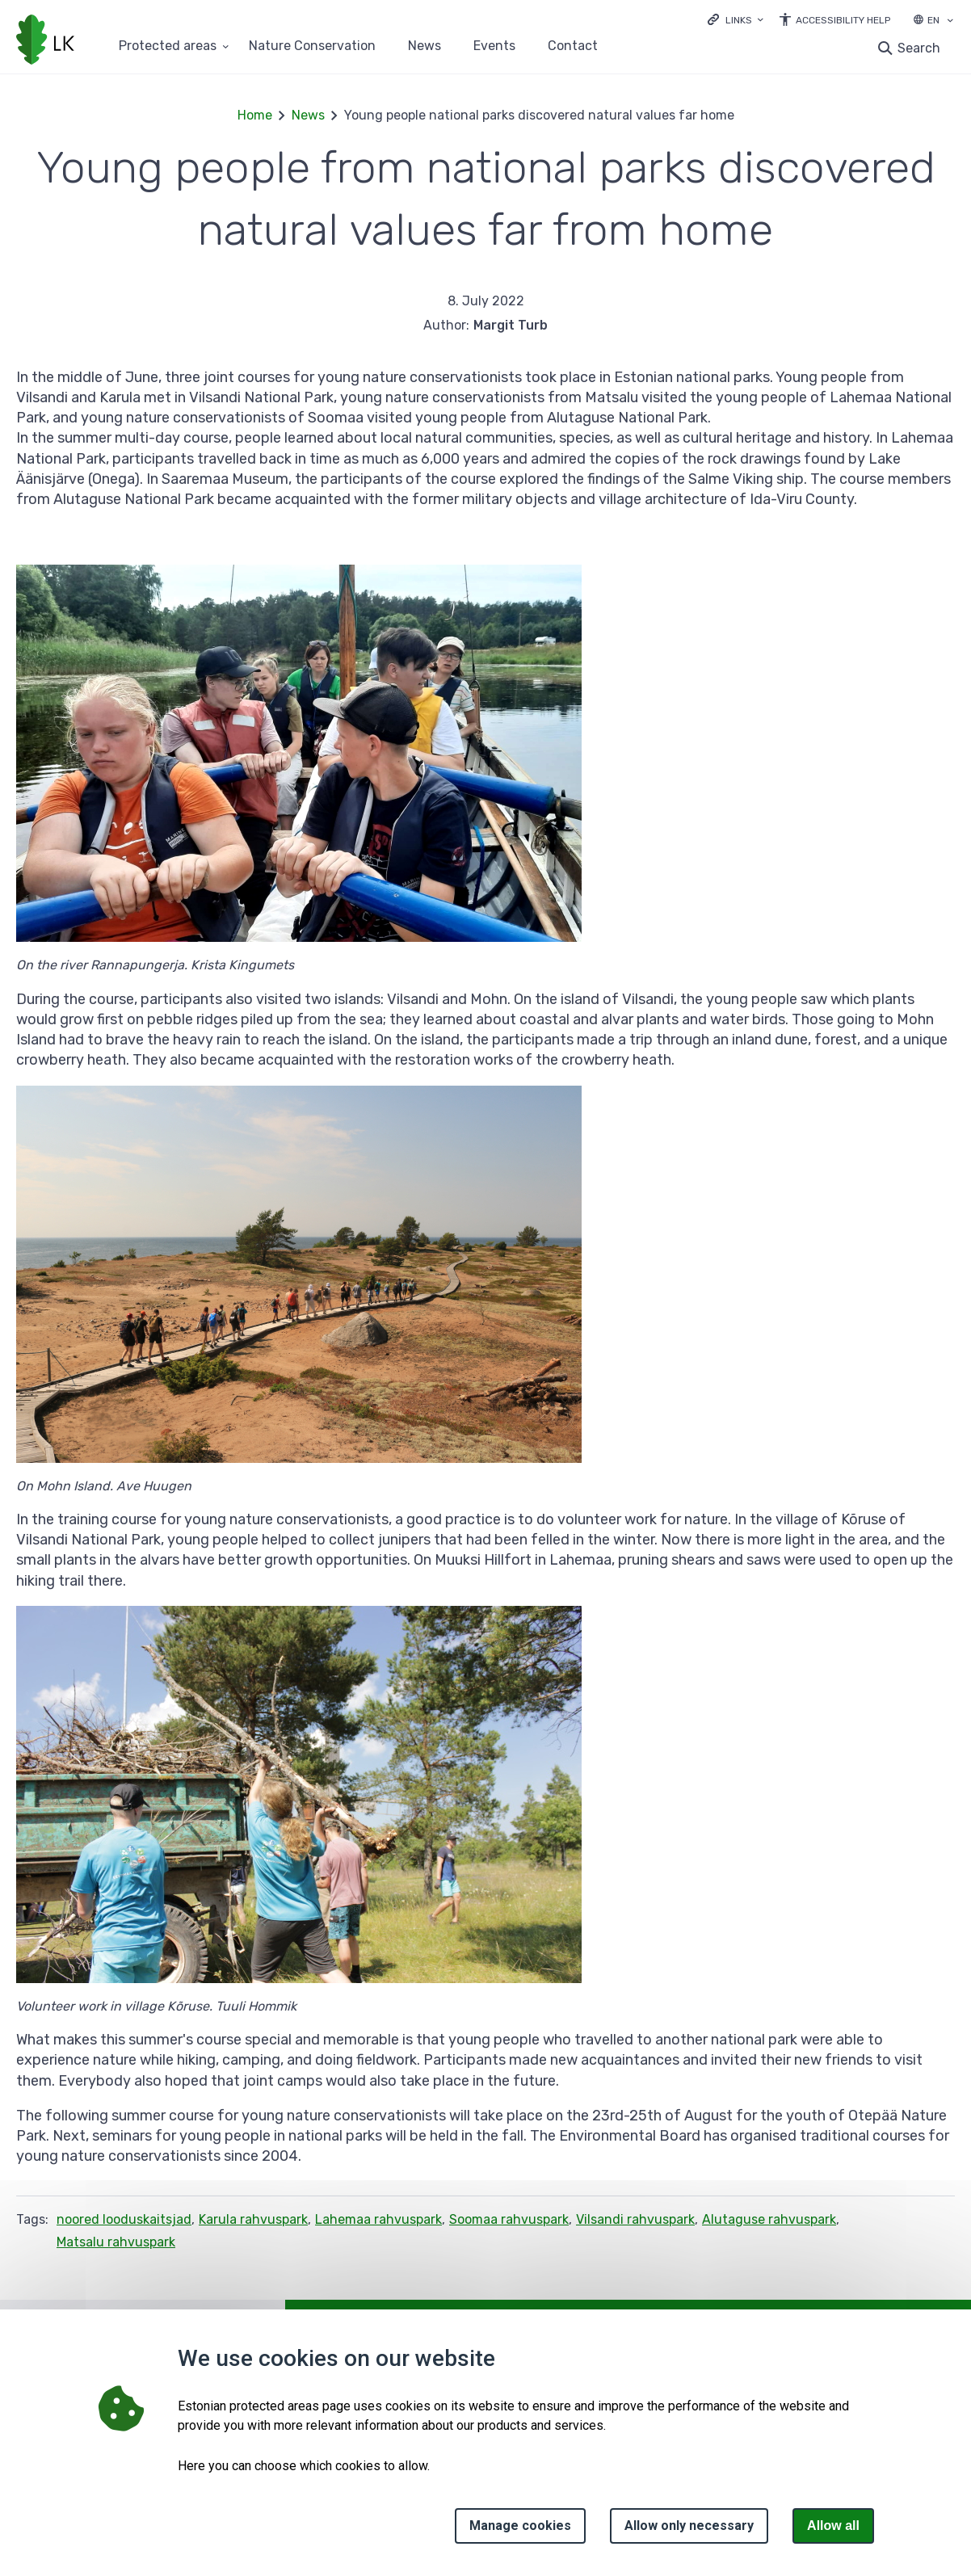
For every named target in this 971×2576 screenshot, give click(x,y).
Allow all (833, 2525)
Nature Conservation (312, 46)
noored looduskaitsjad (124, 2219)
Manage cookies (520, 2525)
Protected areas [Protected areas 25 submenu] (167, 46)
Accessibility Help (843, 20)
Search (918, 48)
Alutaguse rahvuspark (769, 2219)
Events (494, 46)
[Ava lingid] (735, 19)
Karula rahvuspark (253, 2219)
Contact (573, 46)
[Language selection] (950, 22)
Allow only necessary (689, 2525)
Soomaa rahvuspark (509, 2219)
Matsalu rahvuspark (116, 2242)
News (424, 46)
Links (738, 20)
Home (254, 115)
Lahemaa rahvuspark (378, 2219)
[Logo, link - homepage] (45, 41)
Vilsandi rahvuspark (635, 2219)
